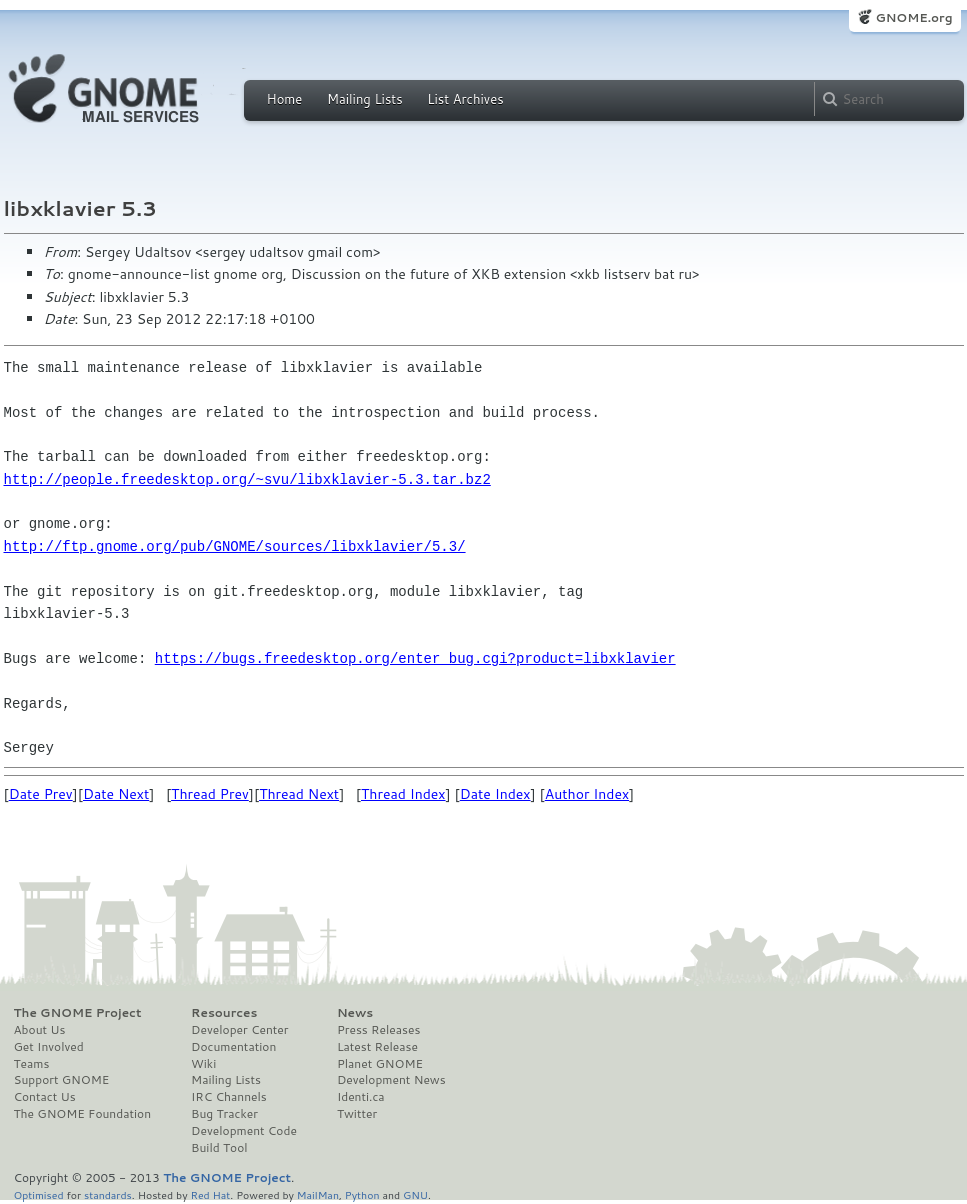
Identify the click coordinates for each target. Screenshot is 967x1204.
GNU (415, 1194)
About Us (40, 1030)
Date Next (116, 794)
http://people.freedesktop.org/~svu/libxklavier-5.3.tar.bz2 (247, 479)
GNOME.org (913, 17)
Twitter (357, 1114)
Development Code (244, 1131)
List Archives (465, 99)
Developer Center (239, 1030)
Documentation (233, 1047)
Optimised (39, 1194)
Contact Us (45, 1097)
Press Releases (378, 1030)
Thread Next (299, 794)
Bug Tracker (224, 1114)
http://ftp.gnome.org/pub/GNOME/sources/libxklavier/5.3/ (235, 546)
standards (108, 1194)
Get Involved (49, 1047)
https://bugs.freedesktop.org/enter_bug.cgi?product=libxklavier (415, 658)
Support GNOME (62, 1080)
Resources (224, 1013)
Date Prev (41, 794)
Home (285, 99)
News (355, 1013)
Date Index (495, 794)
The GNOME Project (78, 1013)
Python (362, 1194)
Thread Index (403, 794)
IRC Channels (229, 1097)
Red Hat (210, 1194)
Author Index (587, 794)
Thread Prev (210, 794)
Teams (32, 1064)
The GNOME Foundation (83, 1114)
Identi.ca (361, 1097)
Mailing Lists (365, 99)
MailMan (318, 1194)
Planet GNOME (380, 1064)
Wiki (203, 1064)
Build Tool (219, 1148)
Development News (391, 1080)
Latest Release (377, 1047)
